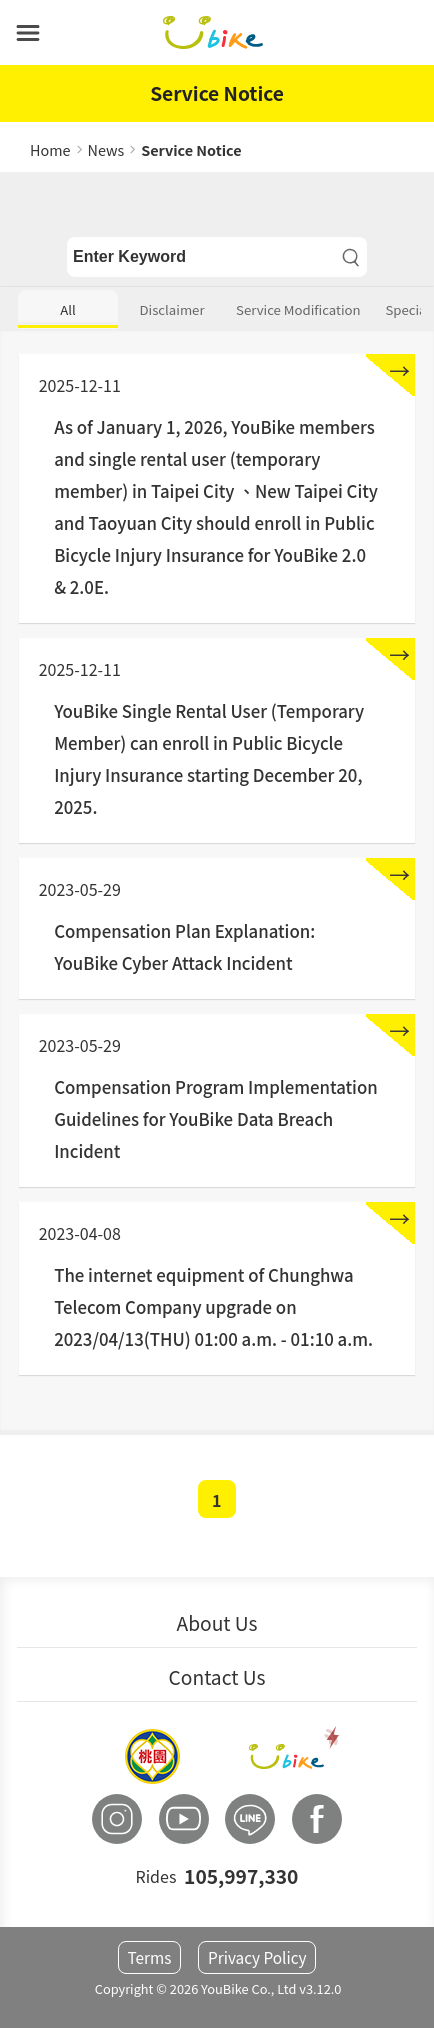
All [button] (68, 309)
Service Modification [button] (298, 309)
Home (50, 149)
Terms (149, 1958)
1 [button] (217, 1500)
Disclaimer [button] (172, 309)
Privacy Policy (257, 1958)
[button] (28, 33)
